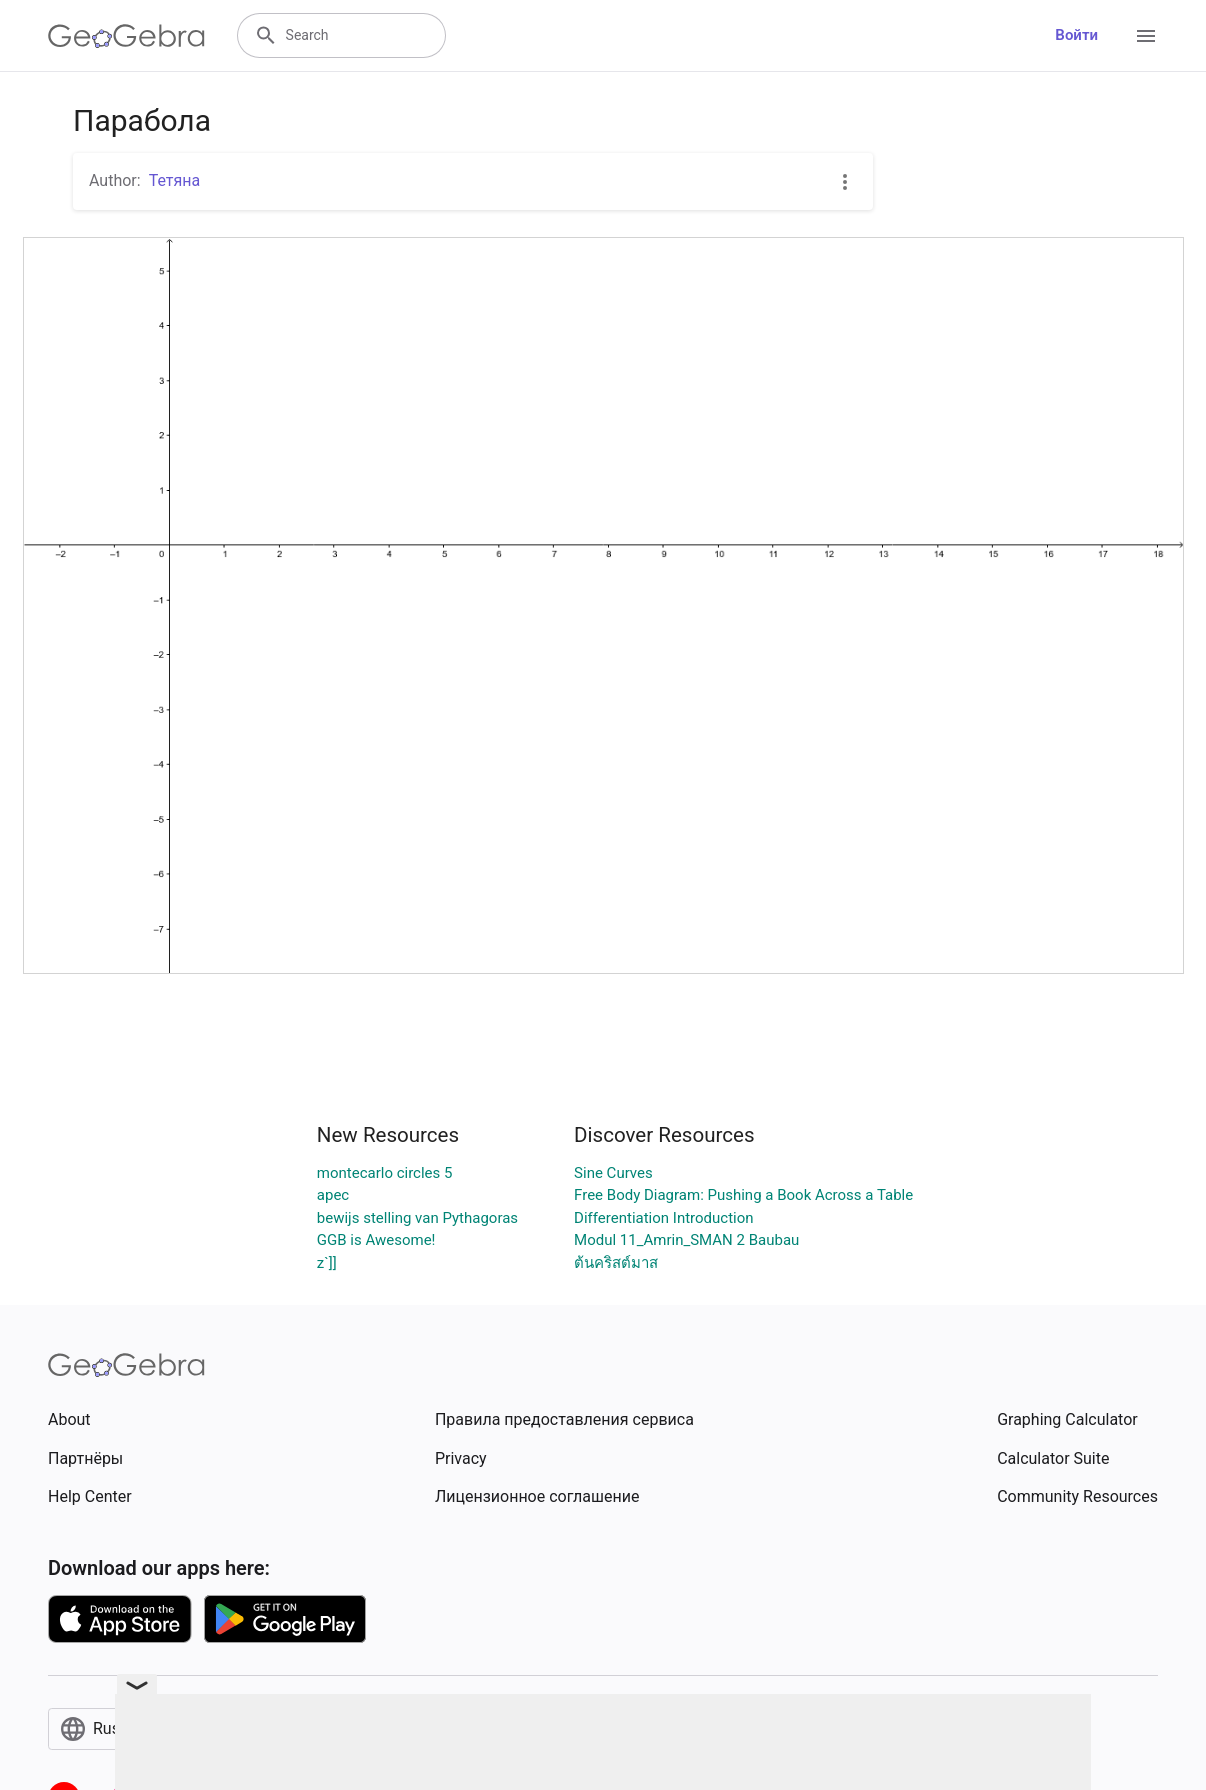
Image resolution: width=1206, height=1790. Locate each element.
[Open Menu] (1146, 36)
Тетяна (175, 180)
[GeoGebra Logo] (126, 36)
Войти (1076, 35)
